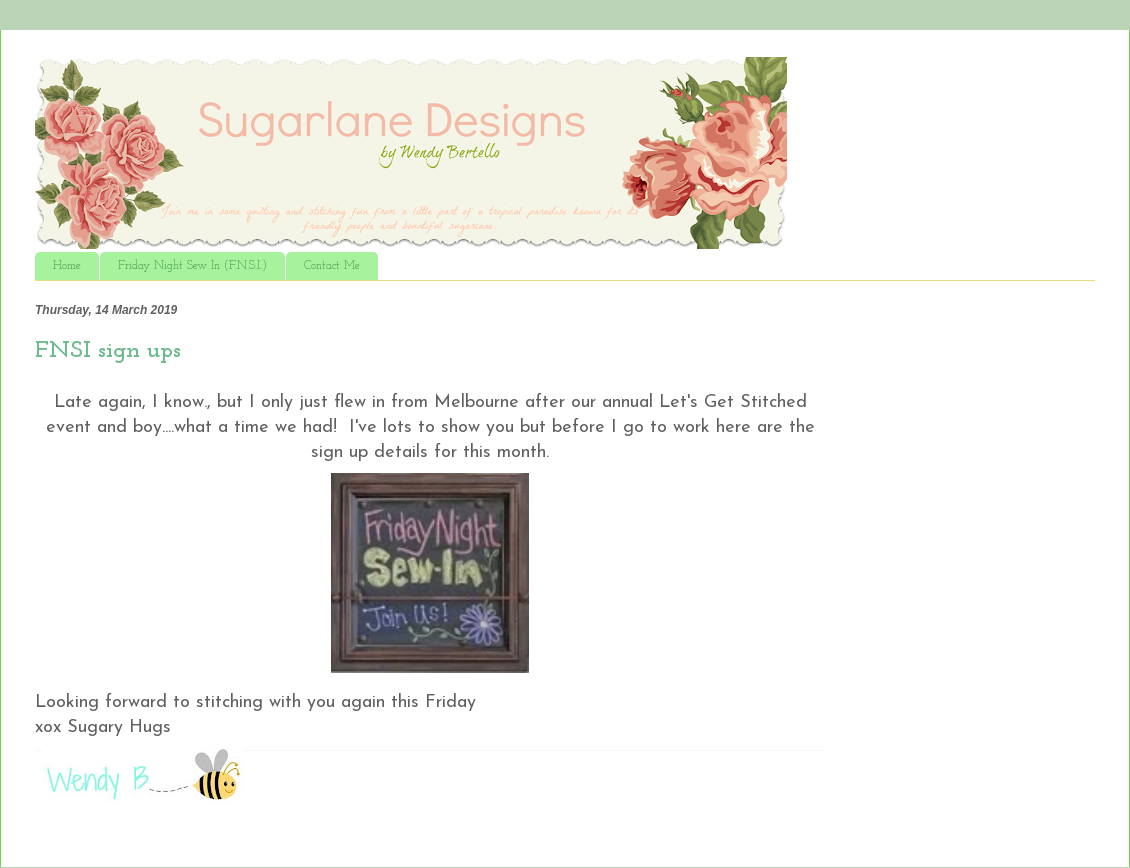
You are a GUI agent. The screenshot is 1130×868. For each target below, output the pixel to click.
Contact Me (332, 266)
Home (67, 266)
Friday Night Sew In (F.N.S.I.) (192, 266)
